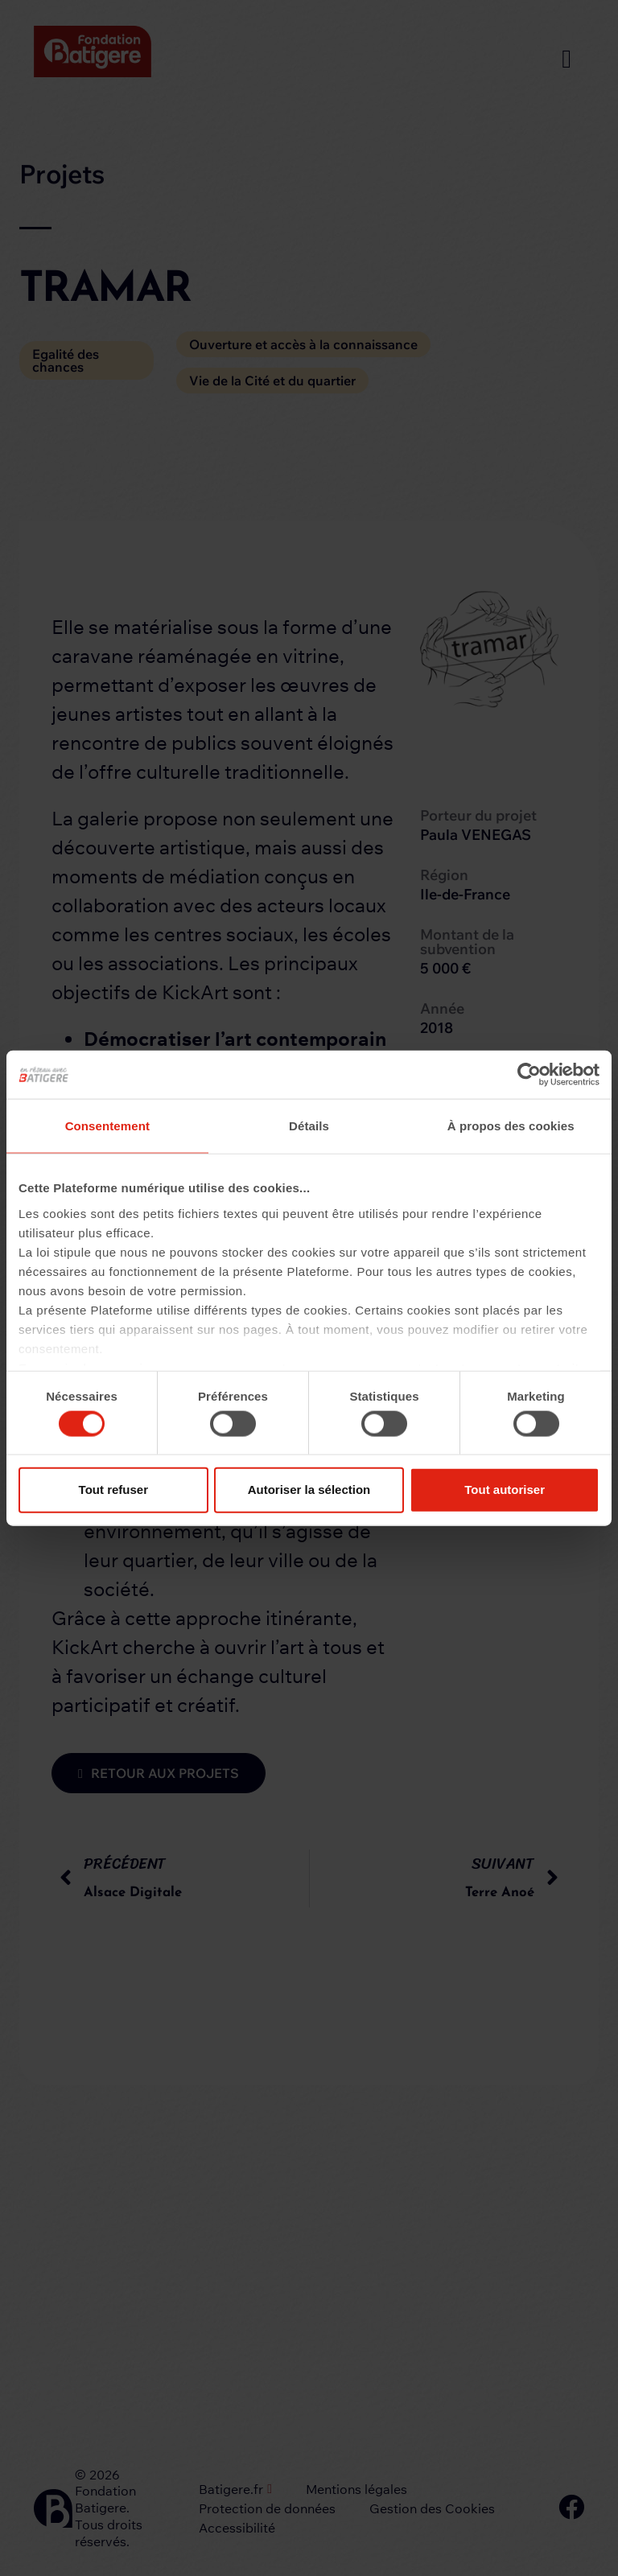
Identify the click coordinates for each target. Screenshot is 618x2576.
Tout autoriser (504, 1489)
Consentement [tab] (107, 1126)
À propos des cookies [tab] (511, 1126)
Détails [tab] (309, 1126)
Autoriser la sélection (309, 1489)
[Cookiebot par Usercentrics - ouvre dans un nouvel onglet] (529, 1075)
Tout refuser (113, 1489)
